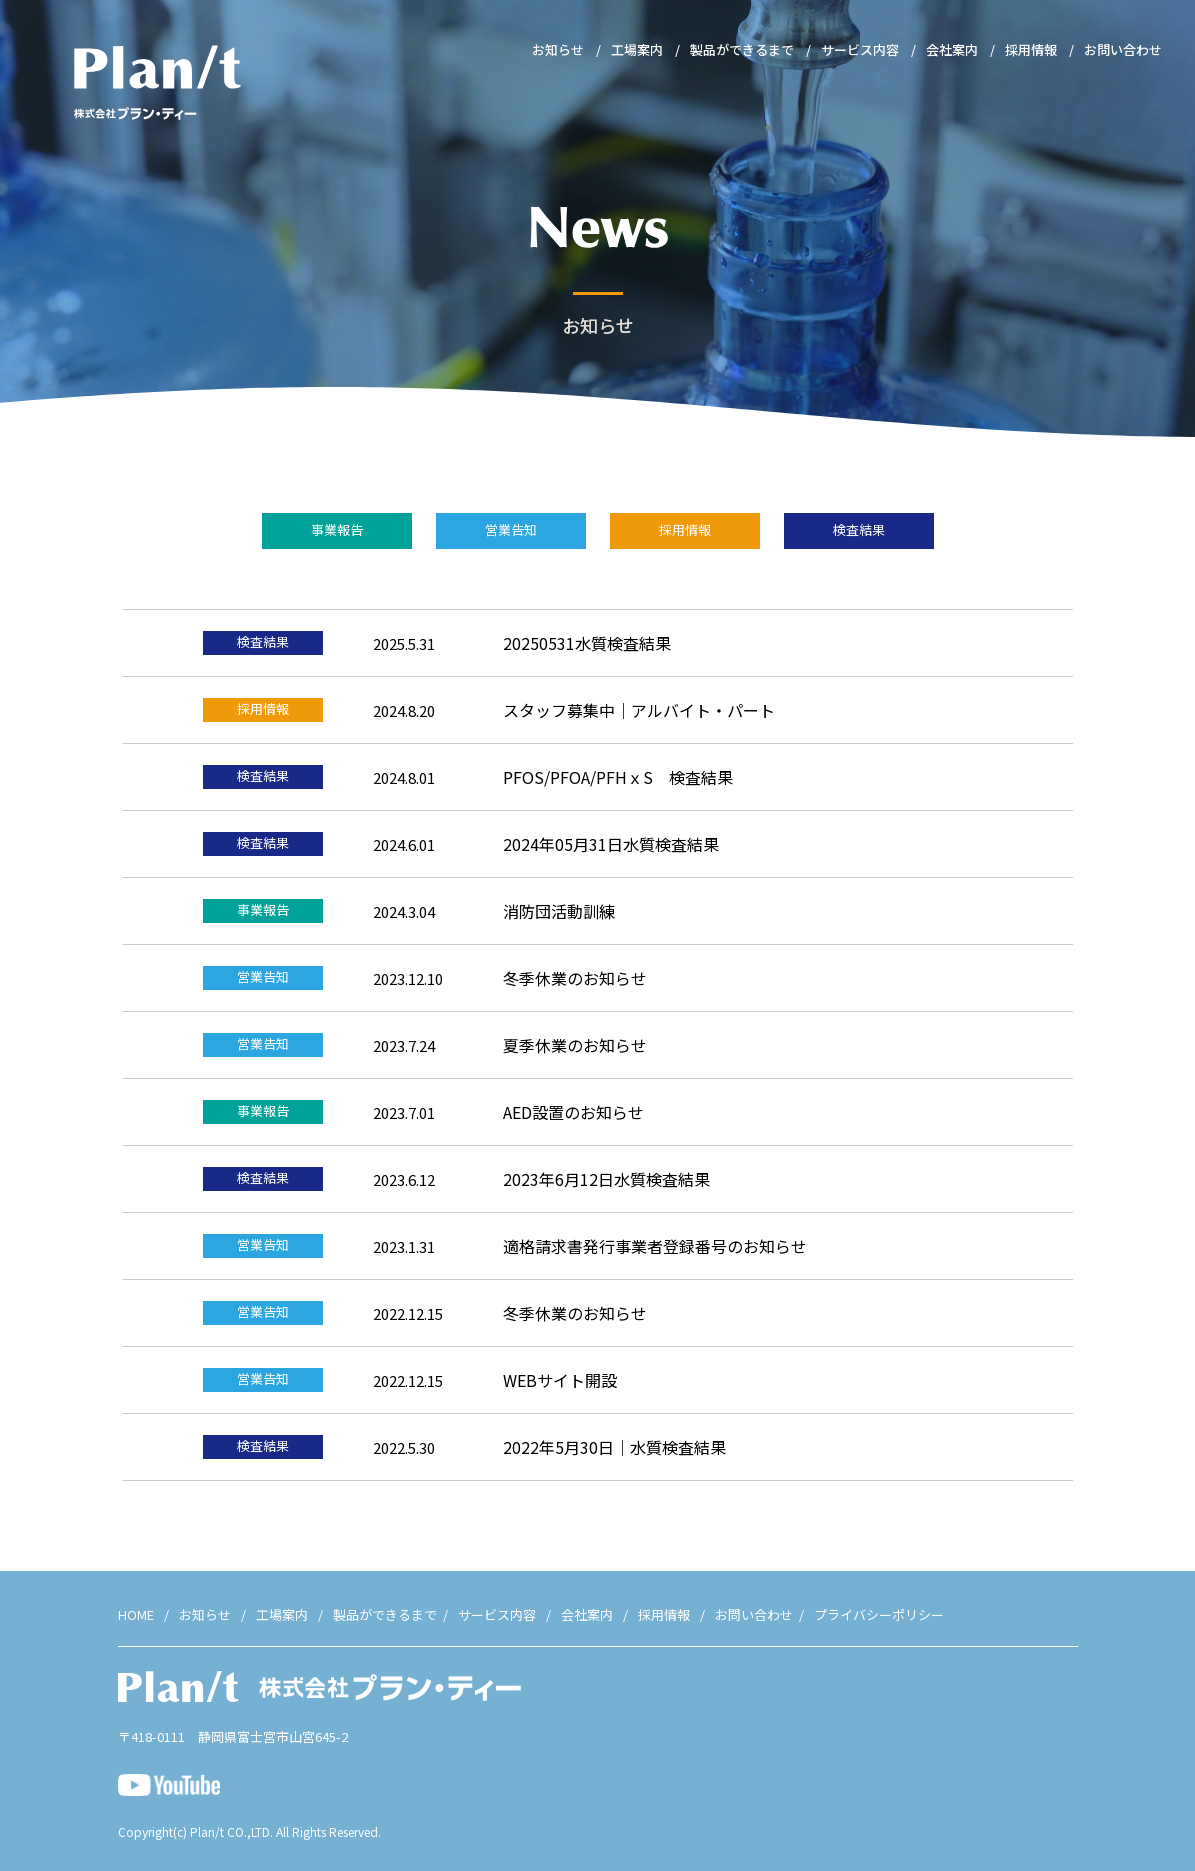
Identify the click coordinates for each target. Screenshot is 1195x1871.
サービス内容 (860, 49)
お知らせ (558, 49)
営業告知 (511, 529)
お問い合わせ (1123, 49)
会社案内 (952, 49)
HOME (136, 1614)
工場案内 (637, 49)
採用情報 (1031, 49)
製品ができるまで (742, 49)
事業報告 (337, 529)
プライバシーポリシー (879, 1614)
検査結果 (859, 529)
